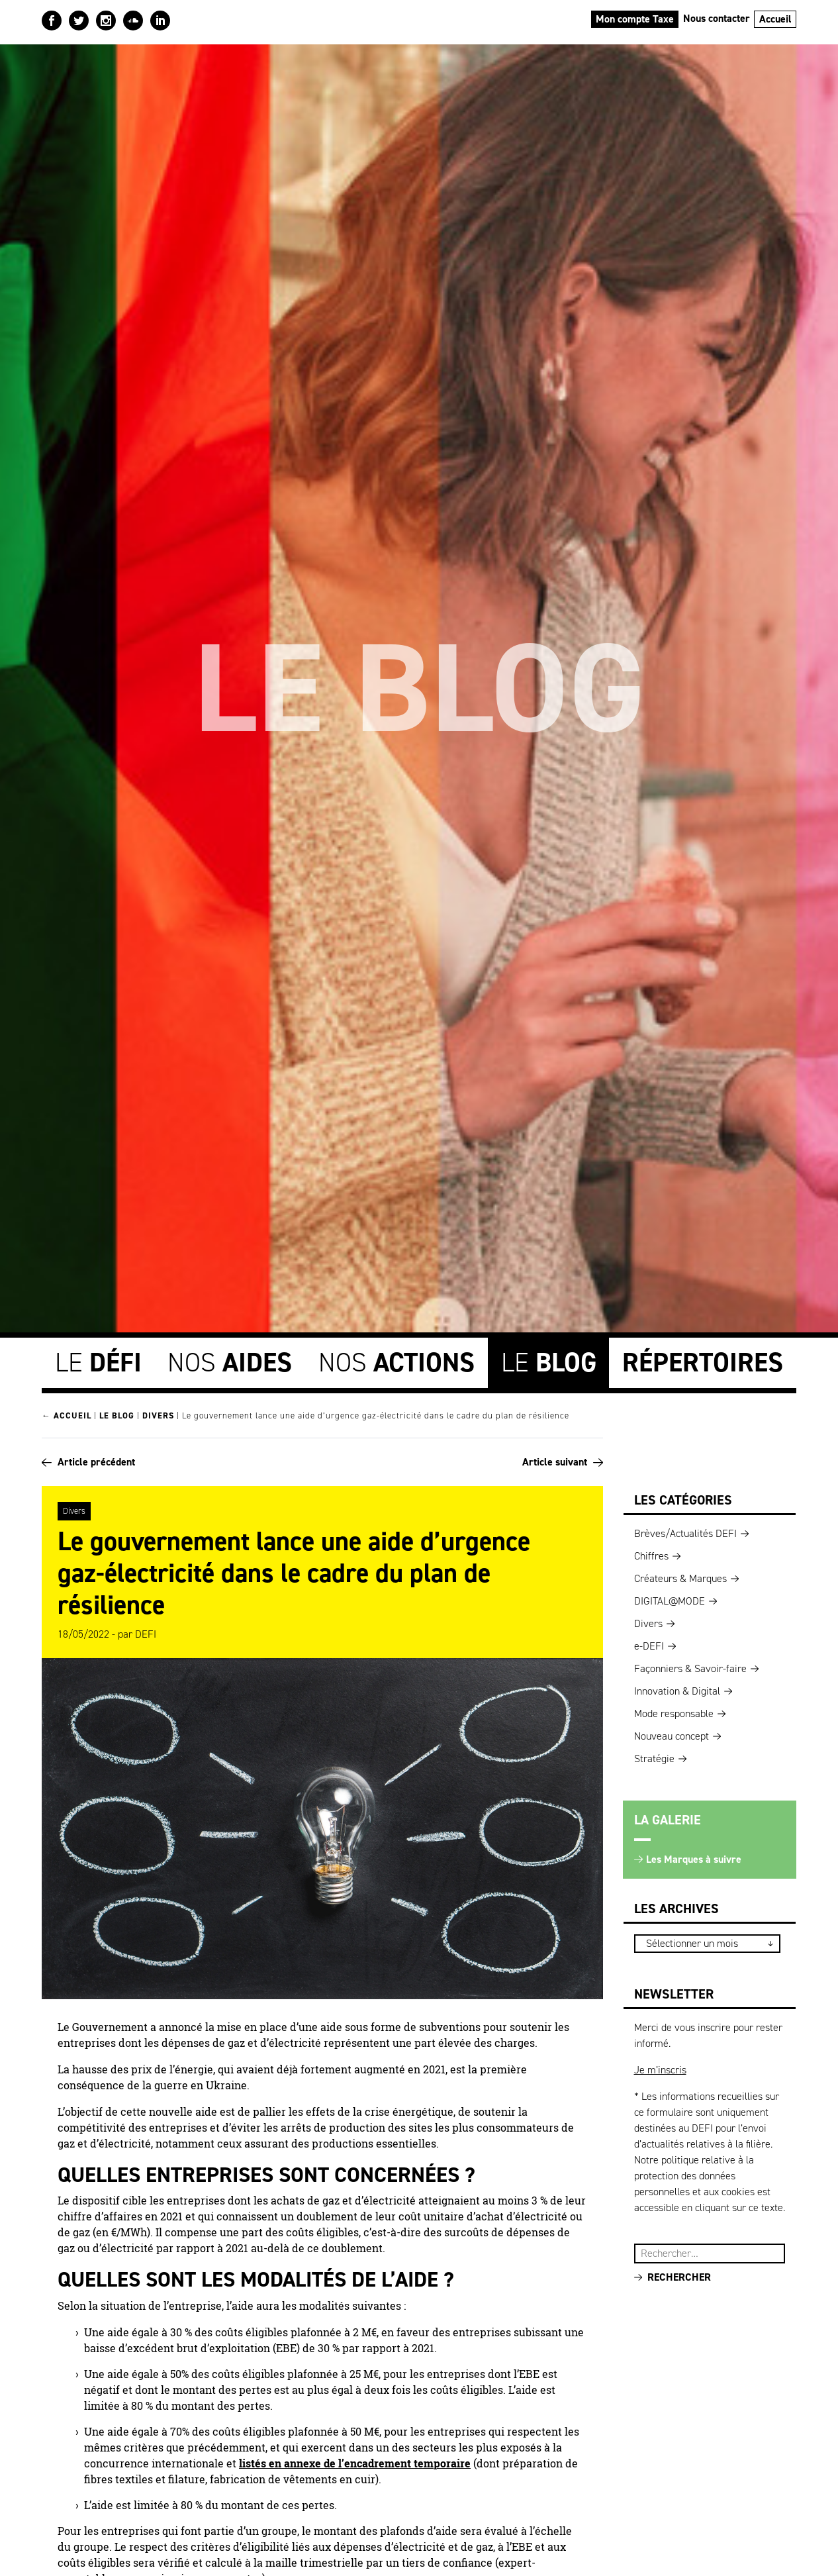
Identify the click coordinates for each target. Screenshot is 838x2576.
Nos (229, 1359)
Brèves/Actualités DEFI (685, 1530)
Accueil (775, 19)
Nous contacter (716, 18)
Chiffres (651, 1553)
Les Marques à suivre (693, 1856)
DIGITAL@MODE (669, 1598)
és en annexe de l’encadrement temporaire (363, 2459)
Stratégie (654, 1755)
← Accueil (66, 1412)
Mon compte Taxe (635, 19)
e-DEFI (649, 1643)
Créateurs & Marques (680, 1575)
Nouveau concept (671, 1733)
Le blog (116, 1412)
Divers (158, 1412)
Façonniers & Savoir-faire (690, 1665)
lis (245, 2459)
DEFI (145, 1630)
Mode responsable (674, 1710)
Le (98, 1359)
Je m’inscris (660, 2066)
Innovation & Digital (677, 1688)
